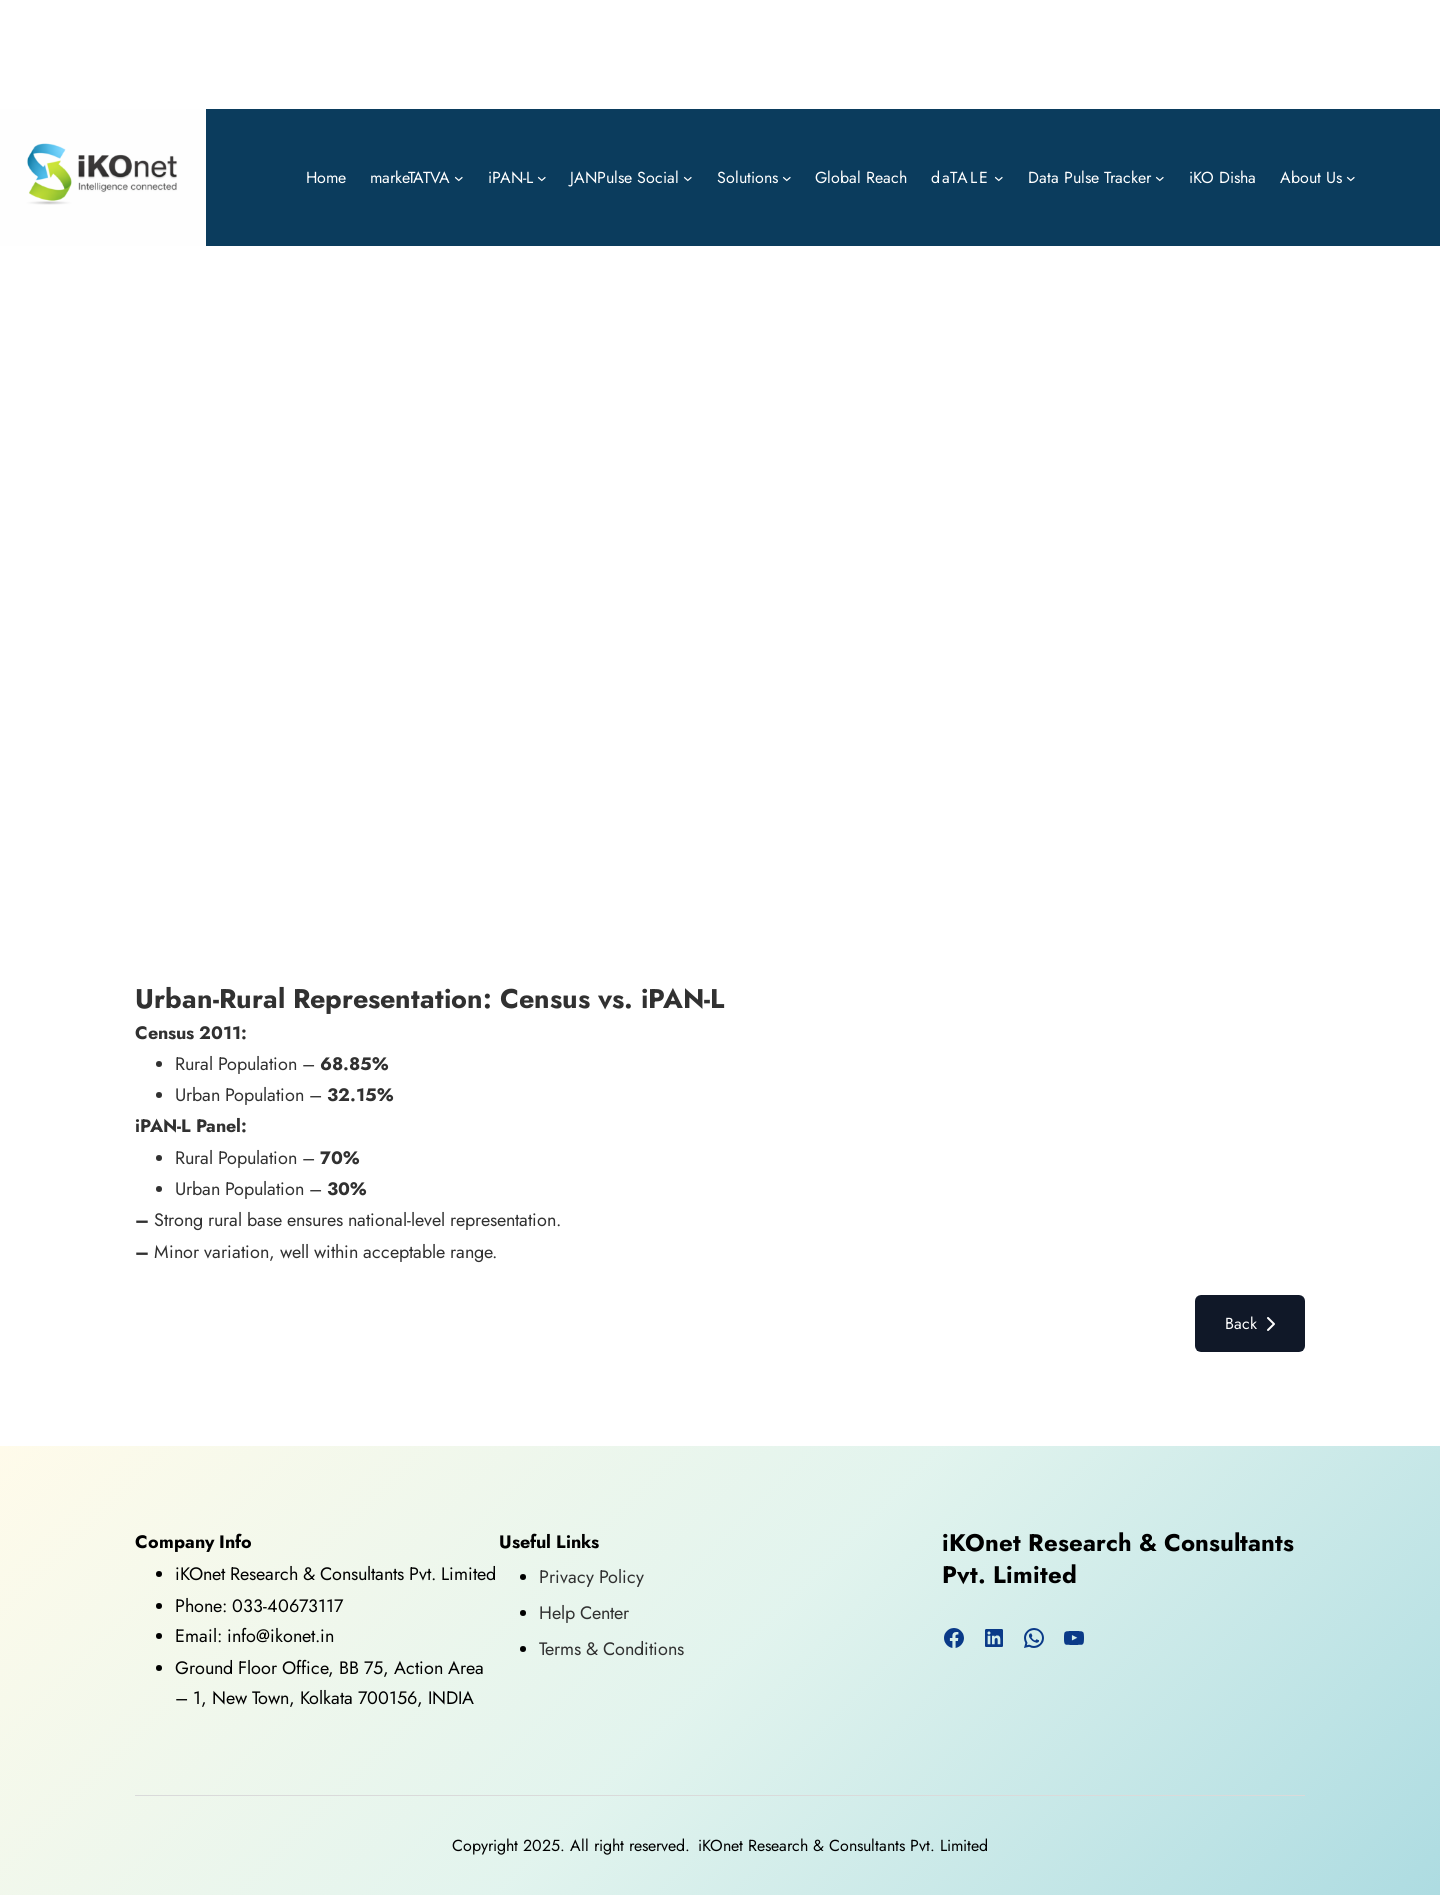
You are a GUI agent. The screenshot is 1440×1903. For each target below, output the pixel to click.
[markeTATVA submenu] (459, 178)
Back (1250, 1323)
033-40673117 (287, 1606)
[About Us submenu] (1351, 178)
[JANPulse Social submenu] (688, 178)
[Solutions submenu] (787, 178)
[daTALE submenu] (999, 178)
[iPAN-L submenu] (542, 178)
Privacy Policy (591, 1577)
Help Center (584, 1613)
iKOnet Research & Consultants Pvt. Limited (1118, 1558)
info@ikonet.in (278, 1636)
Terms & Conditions (611, 1649)
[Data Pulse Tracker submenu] (1160, 178)
